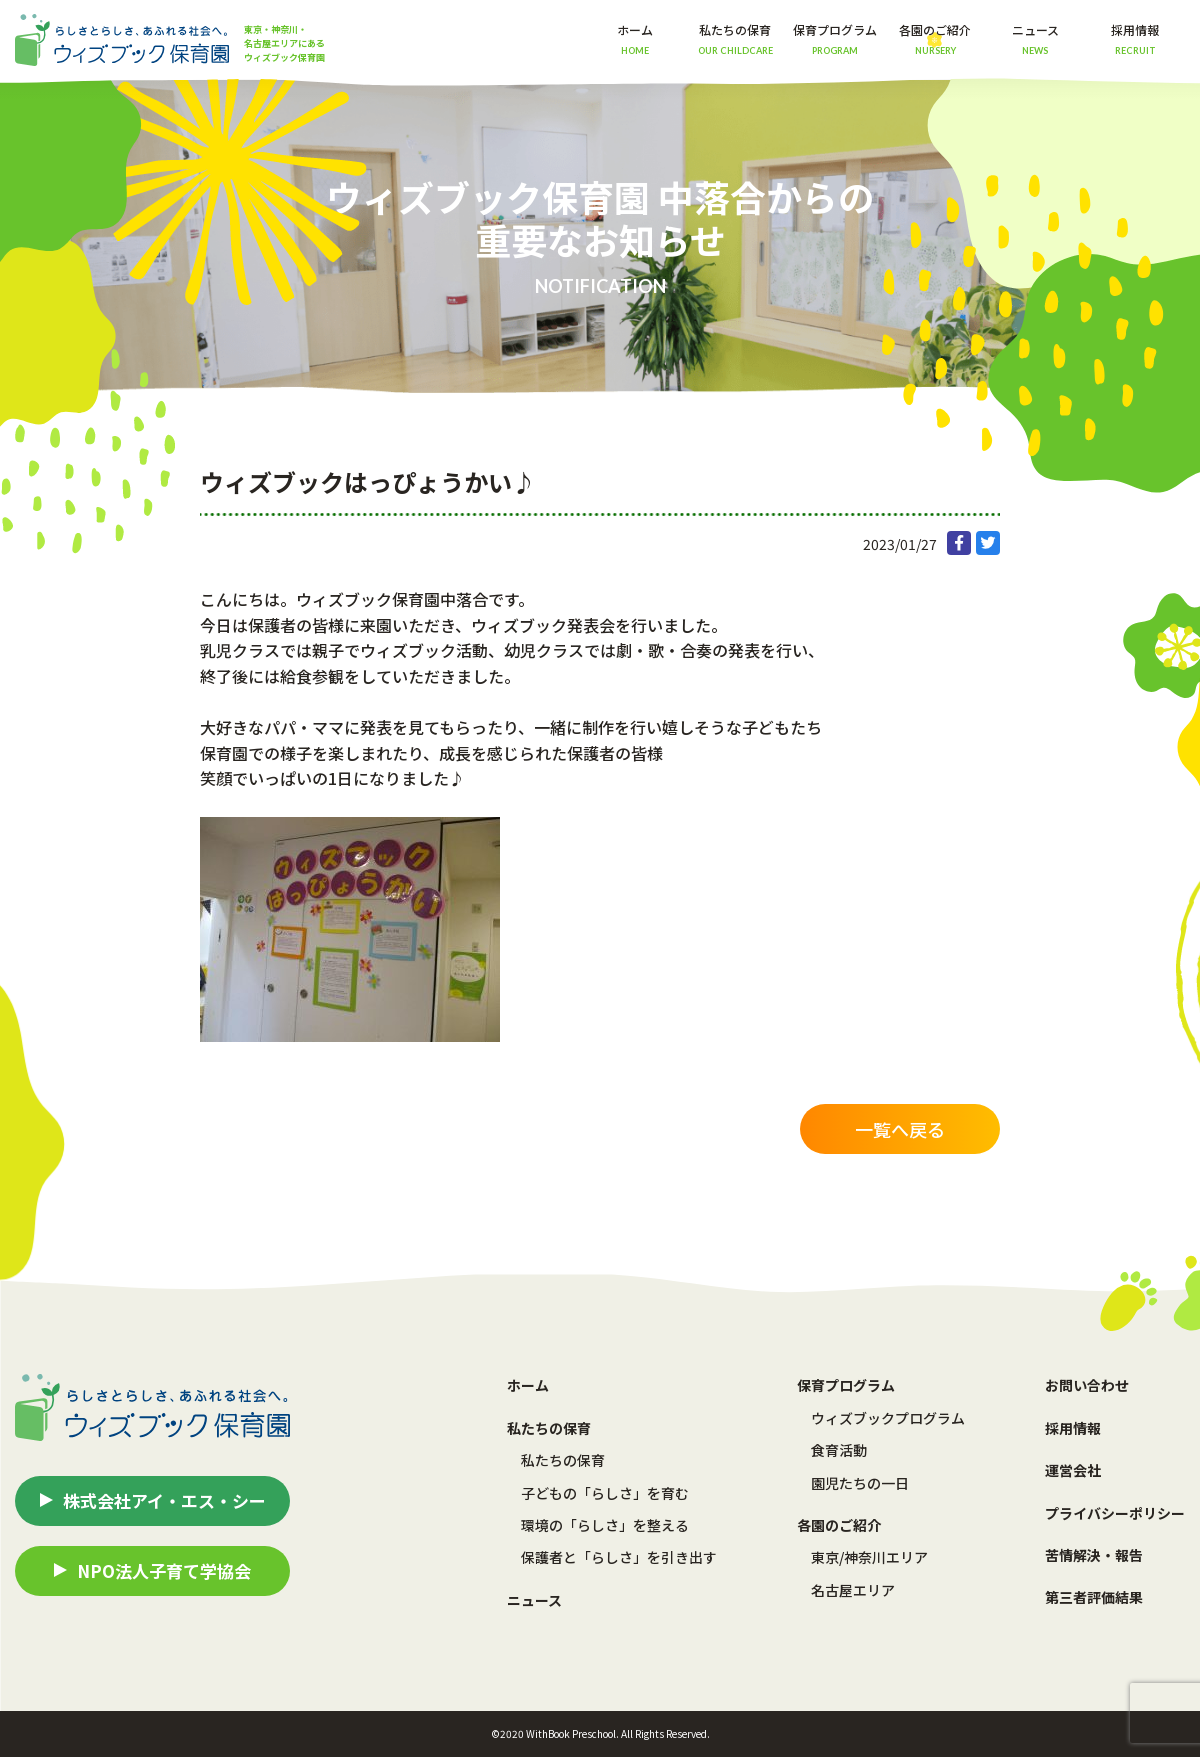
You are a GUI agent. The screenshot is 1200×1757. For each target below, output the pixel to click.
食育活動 (839, 1450)
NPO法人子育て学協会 (164, 1570)
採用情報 (1135, 38)
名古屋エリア (853, 1590)
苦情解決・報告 (1094, 1555)
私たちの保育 (563, 1460)
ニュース (1035, 38)
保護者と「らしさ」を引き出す (619, 1557)
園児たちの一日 (860, 1483)
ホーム (635, 38)
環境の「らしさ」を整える (605, 1525)
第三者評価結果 (1094, 1597)
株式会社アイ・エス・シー (164, 1500)
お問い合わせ (1087, 1385)
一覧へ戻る (900, 1129)
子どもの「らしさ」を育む (605, 1493)
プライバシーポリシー (1115, 1513)
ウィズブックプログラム (888, 1418)
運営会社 (1073, 1470)
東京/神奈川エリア (869, 1557)
